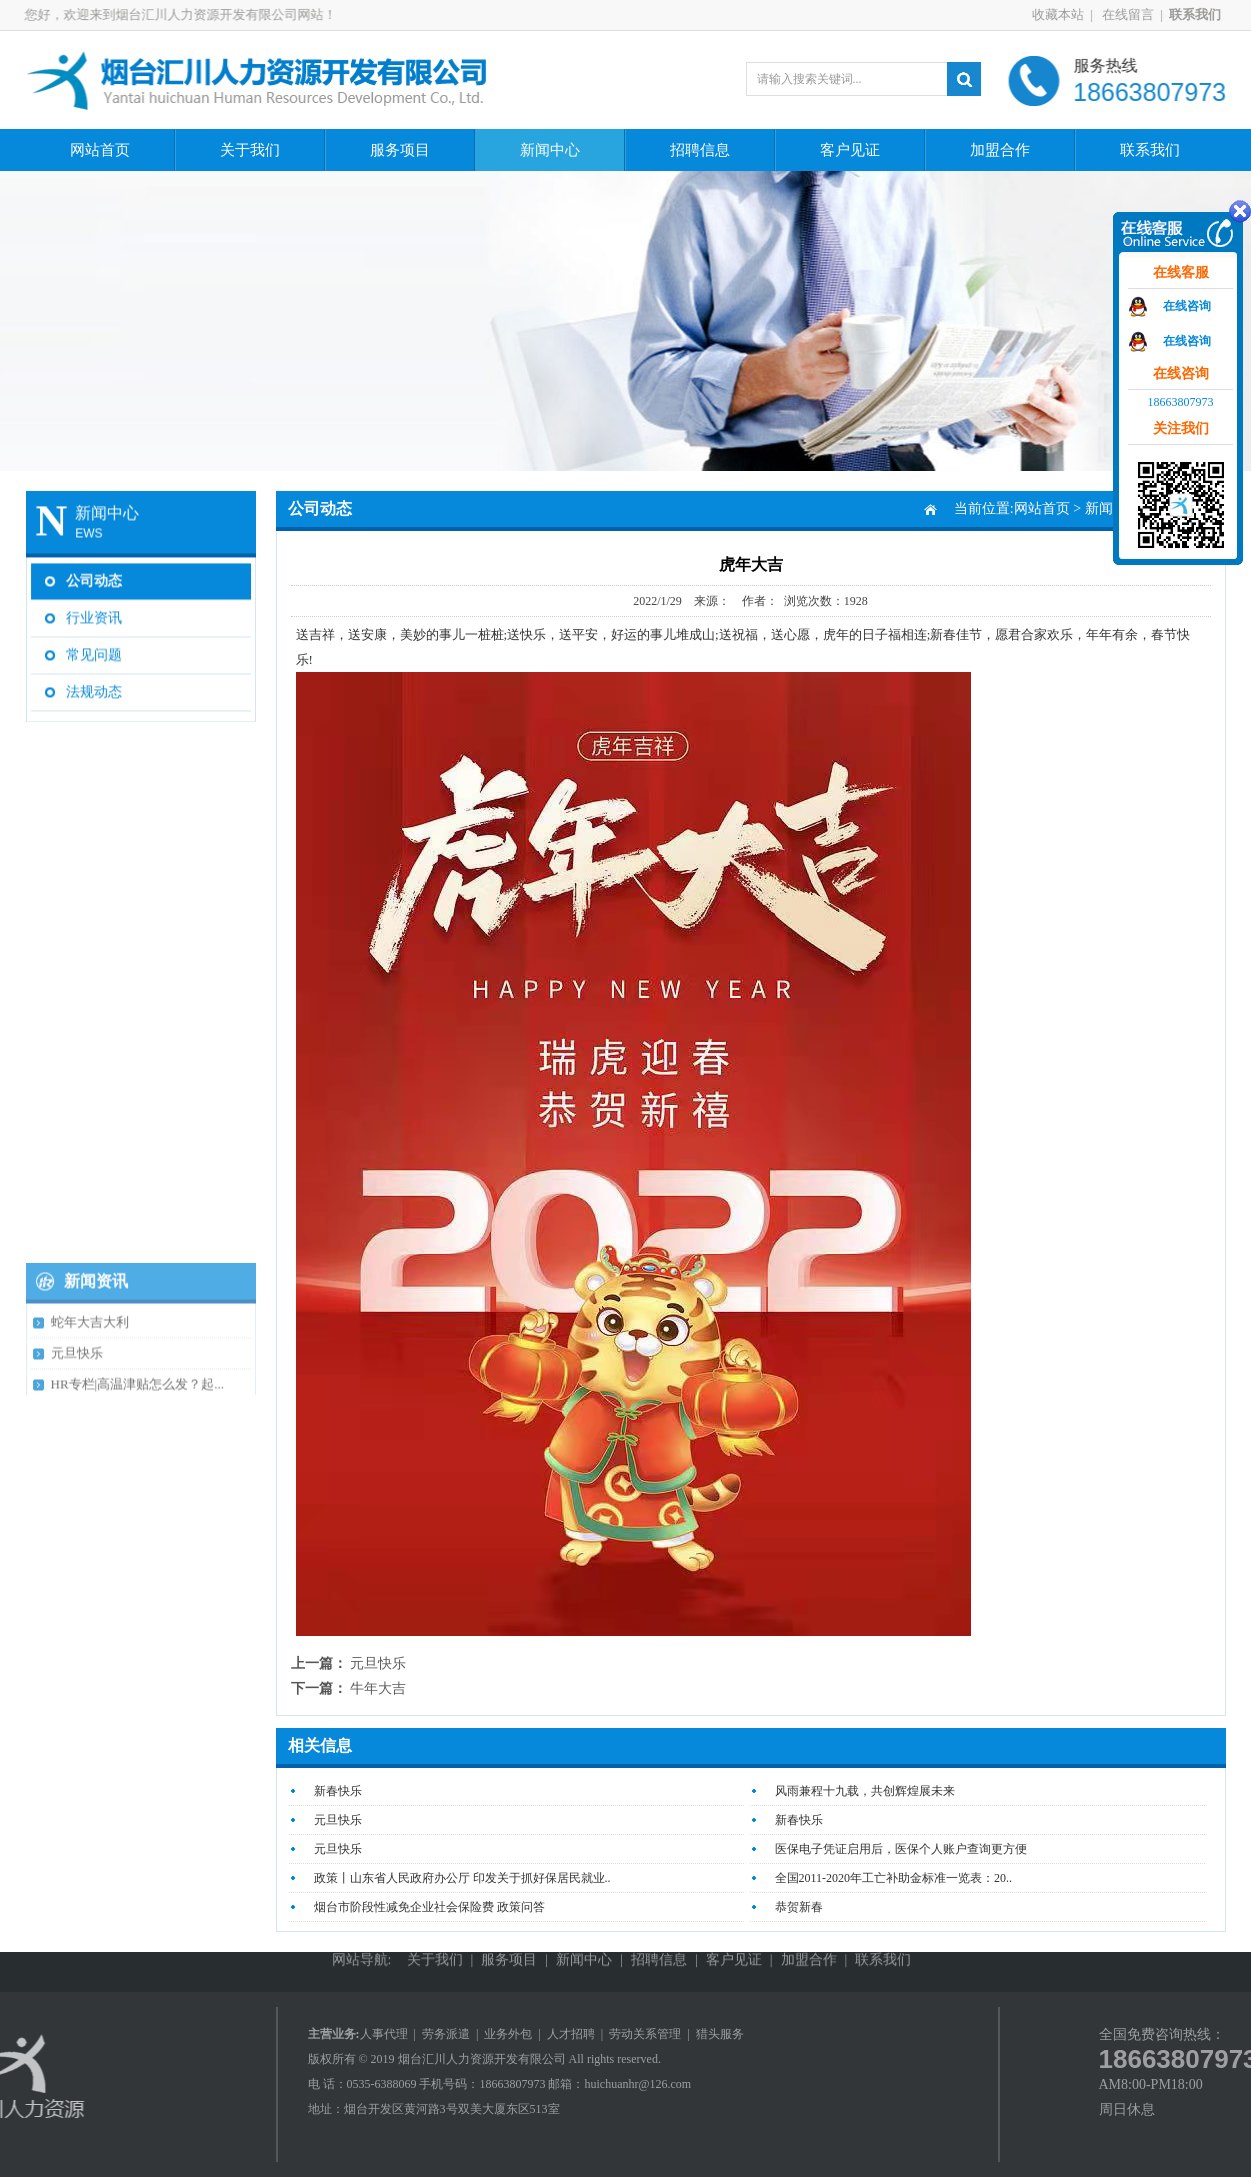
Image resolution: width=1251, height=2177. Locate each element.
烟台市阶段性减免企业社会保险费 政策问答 (429, 1907)
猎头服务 (720, 2034)
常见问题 (94, 650)
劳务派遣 (446, 2034)
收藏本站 (1065, 14)
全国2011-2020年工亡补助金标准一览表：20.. (894, 1878)
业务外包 (508, 2034)
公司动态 (94, 576)
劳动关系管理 (645, 2034)
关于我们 (250, 150)
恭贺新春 (799, 1907)
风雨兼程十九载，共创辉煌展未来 (865, 1791)
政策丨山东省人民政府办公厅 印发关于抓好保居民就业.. (462, 1878)
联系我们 (1150, 150)
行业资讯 (94, 613)
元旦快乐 (378, 1663)
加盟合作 (1000, 150)
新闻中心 (550, 150)
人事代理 (384, 2034)
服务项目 (400, 150)
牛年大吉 (378, 1688)
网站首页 (100, 150)
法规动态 (94, 687)
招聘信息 (700, 150)
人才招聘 (571, 2034)
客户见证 (850, 150)
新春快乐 (338, 1791)
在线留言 (1133, 14)
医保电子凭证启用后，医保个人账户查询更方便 (901, 1849)
